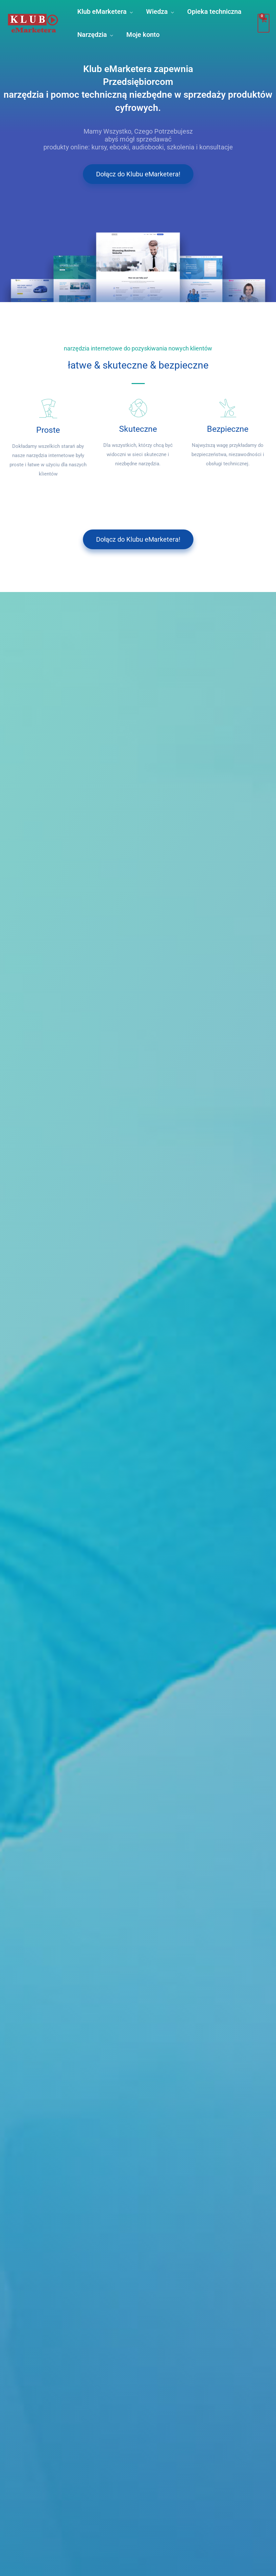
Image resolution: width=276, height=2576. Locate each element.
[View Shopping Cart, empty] (263, 23)
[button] (130, 11)
